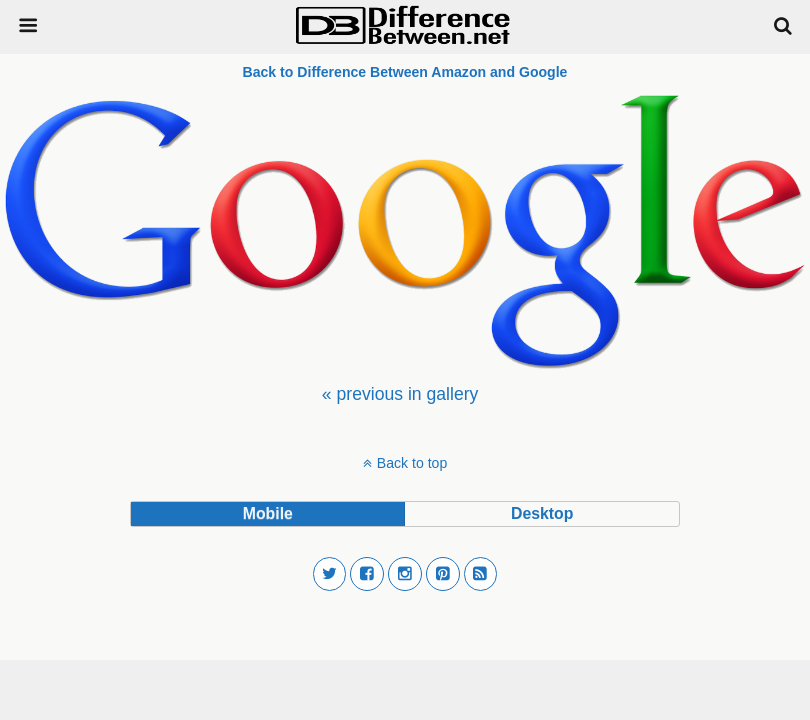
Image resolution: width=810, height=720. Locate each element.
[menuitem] (400, 394)
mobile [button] (268, 513)
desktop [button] (542, 513)
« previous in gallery (400, 394)
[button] (330, 574)
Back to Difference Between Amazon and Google (405, 72)
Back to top (412, 463)
